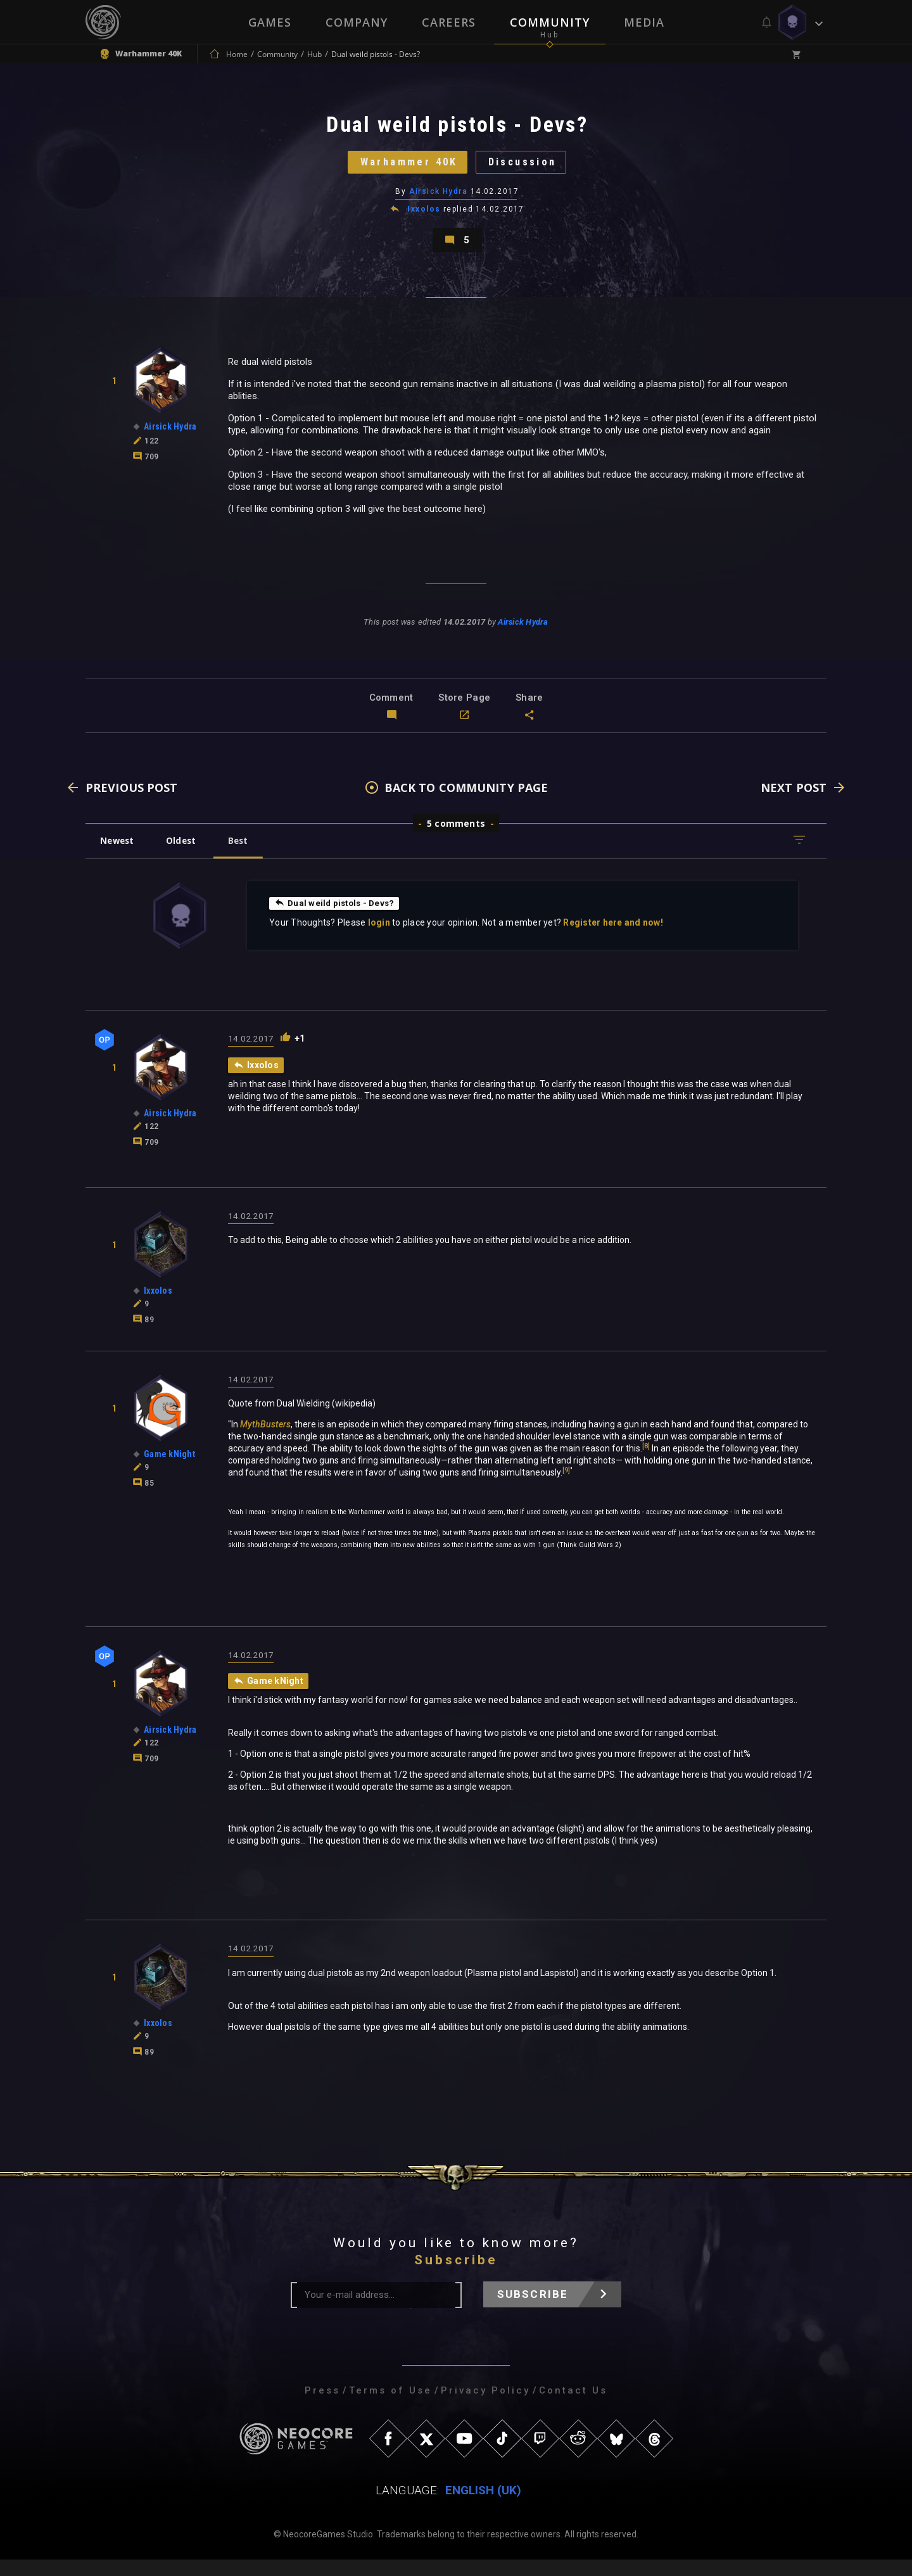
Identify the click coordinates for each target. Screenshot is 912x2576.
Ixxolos (424, 218)
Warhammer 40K (403, 167)
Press (322, 2407)
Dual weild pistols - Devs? (337, 918)
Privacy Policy (485, 2407)
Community (550, 22)
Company (357, 22)
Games (269, 22)
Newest (119, 856)
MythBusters (265, 1440)
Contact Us (573, 2407)
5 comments (456, 838)
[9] (566, 1486)
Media (644, 22)
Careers (449, 22)
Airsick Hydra (438, 199)
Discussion (529, 167)
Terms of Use (390, 2407)
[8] (646, 1462)
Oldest (187, 856)
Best (248, 856)
